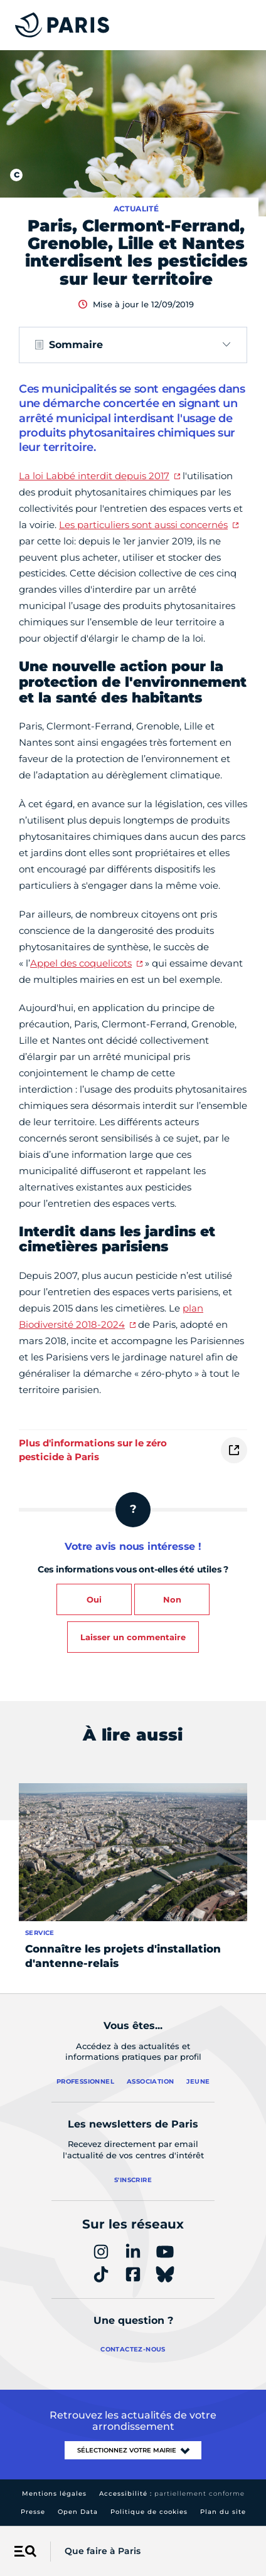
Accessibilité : (172, 2493)
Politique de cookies (149, 2512)
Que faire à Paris (103, 2551)
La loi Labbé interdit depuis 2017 (94, 476)
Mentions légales (54, 2493)
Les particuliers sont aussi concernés (143, 525)
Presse (33, 2512)
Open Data (78, 2512)
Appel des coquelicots (81, 963)
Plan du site (223, 2512)
